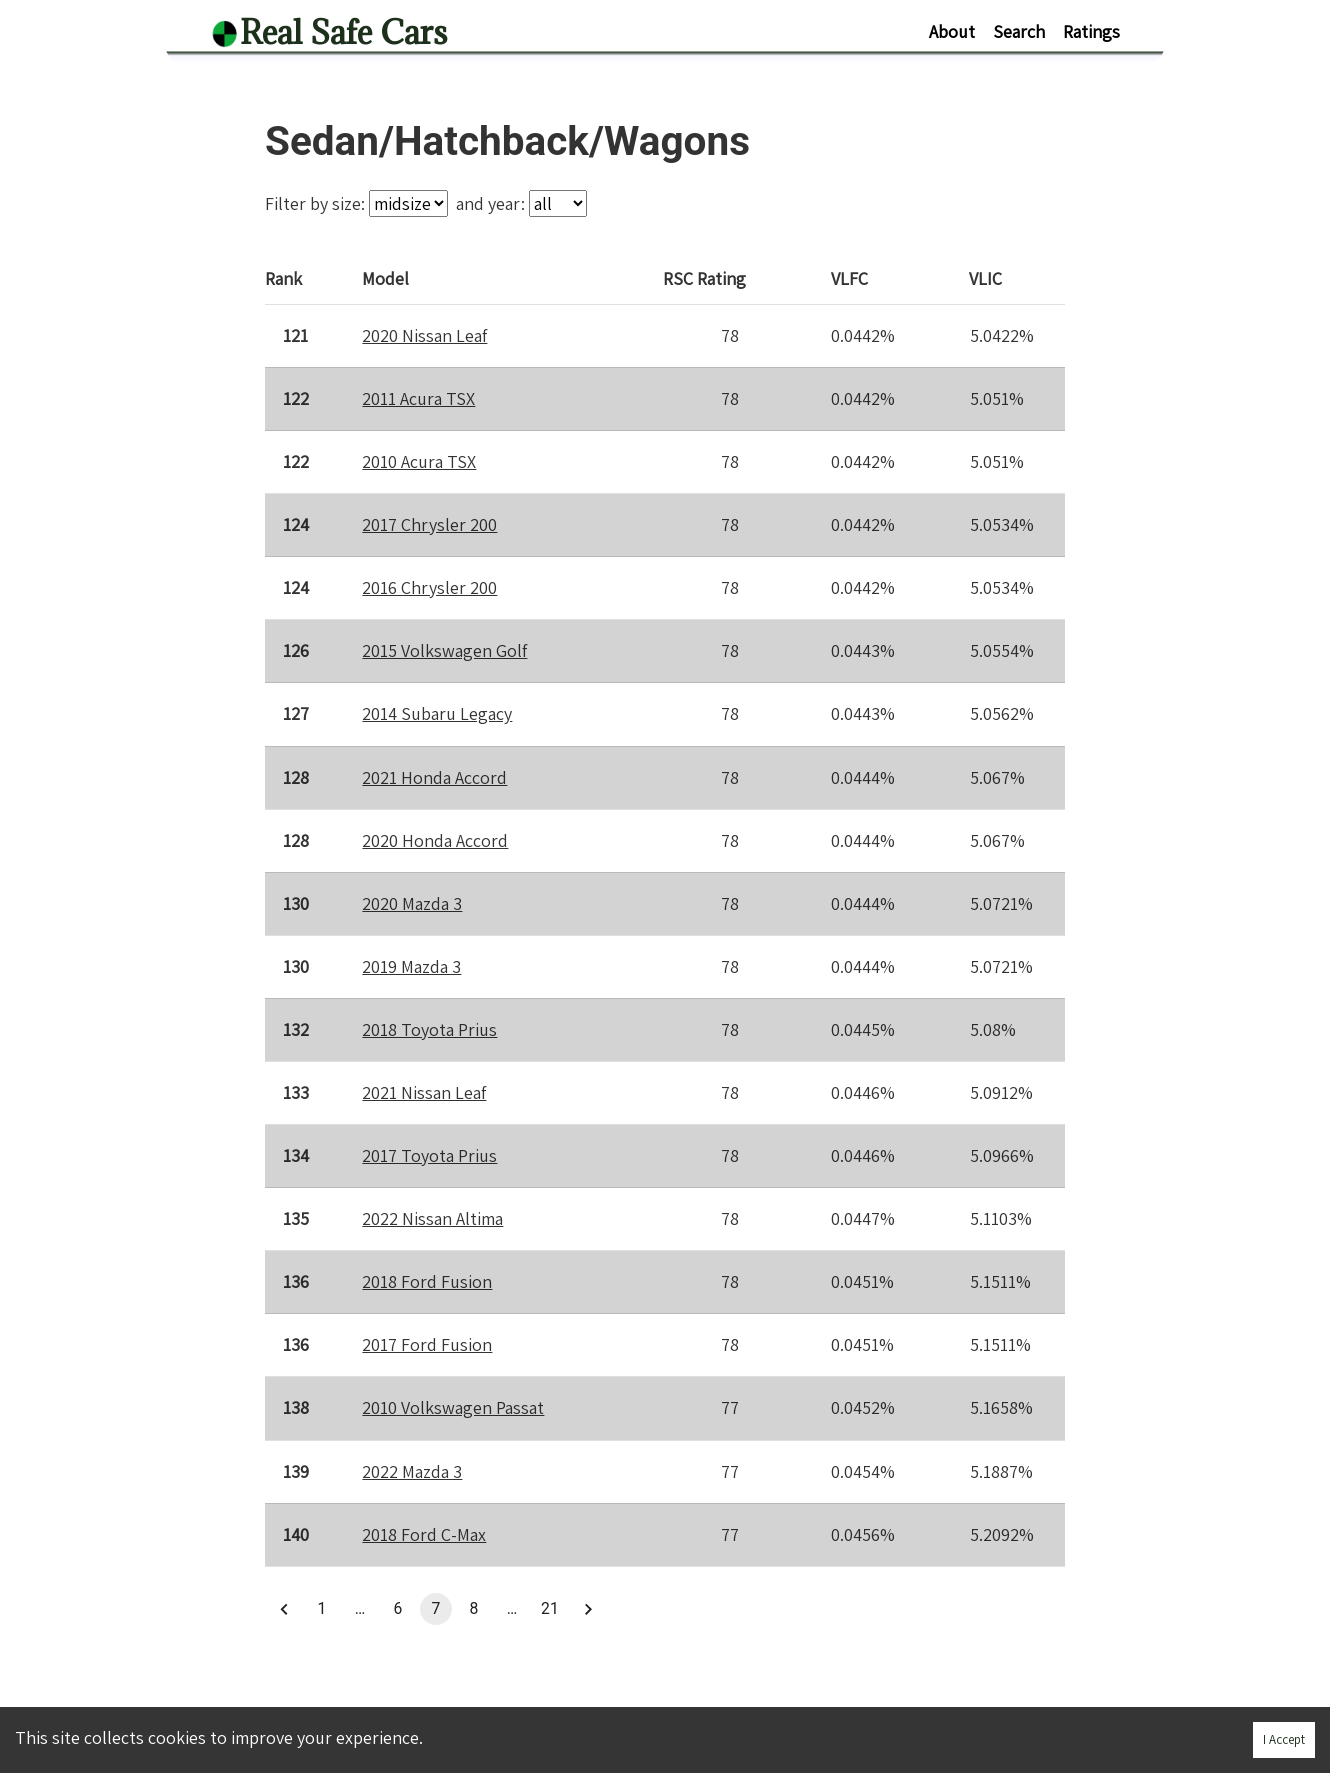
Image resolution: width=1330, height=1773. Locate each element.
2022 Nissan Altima (432, 1218)
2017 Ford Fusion (427, 1344)
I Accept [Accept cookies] (1284, 1739)
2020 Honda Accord (435, 840)
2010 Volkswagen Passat (453, 1407)
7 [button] (436, 1609)
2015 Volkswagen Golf (444, 650)
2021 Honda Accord (434, 776)
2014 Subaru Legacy (437, 713)
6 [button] (398, 1609)
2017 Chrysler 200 (429, 524)
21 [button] (550, 1609)
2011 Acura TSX (418, 398)
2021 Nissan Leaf (424, 1092)
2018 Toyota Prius (429, 1029)
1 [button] (322, 1609)
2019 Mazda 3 (411, 966)
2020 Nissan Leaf (424, 335)
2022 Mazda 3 (412, 1471)
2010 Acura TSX (419, 461)
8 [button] (474, 1609)
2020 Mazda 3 (412, 903)
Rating (706, 278)
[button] (284, 1609)
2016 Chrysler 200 (429, 587)
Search (1019, 31)
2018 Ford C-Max (424, 1534)
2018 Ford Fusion (427, 1281)
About (952, 31)
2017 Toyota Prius (429, 1155)
